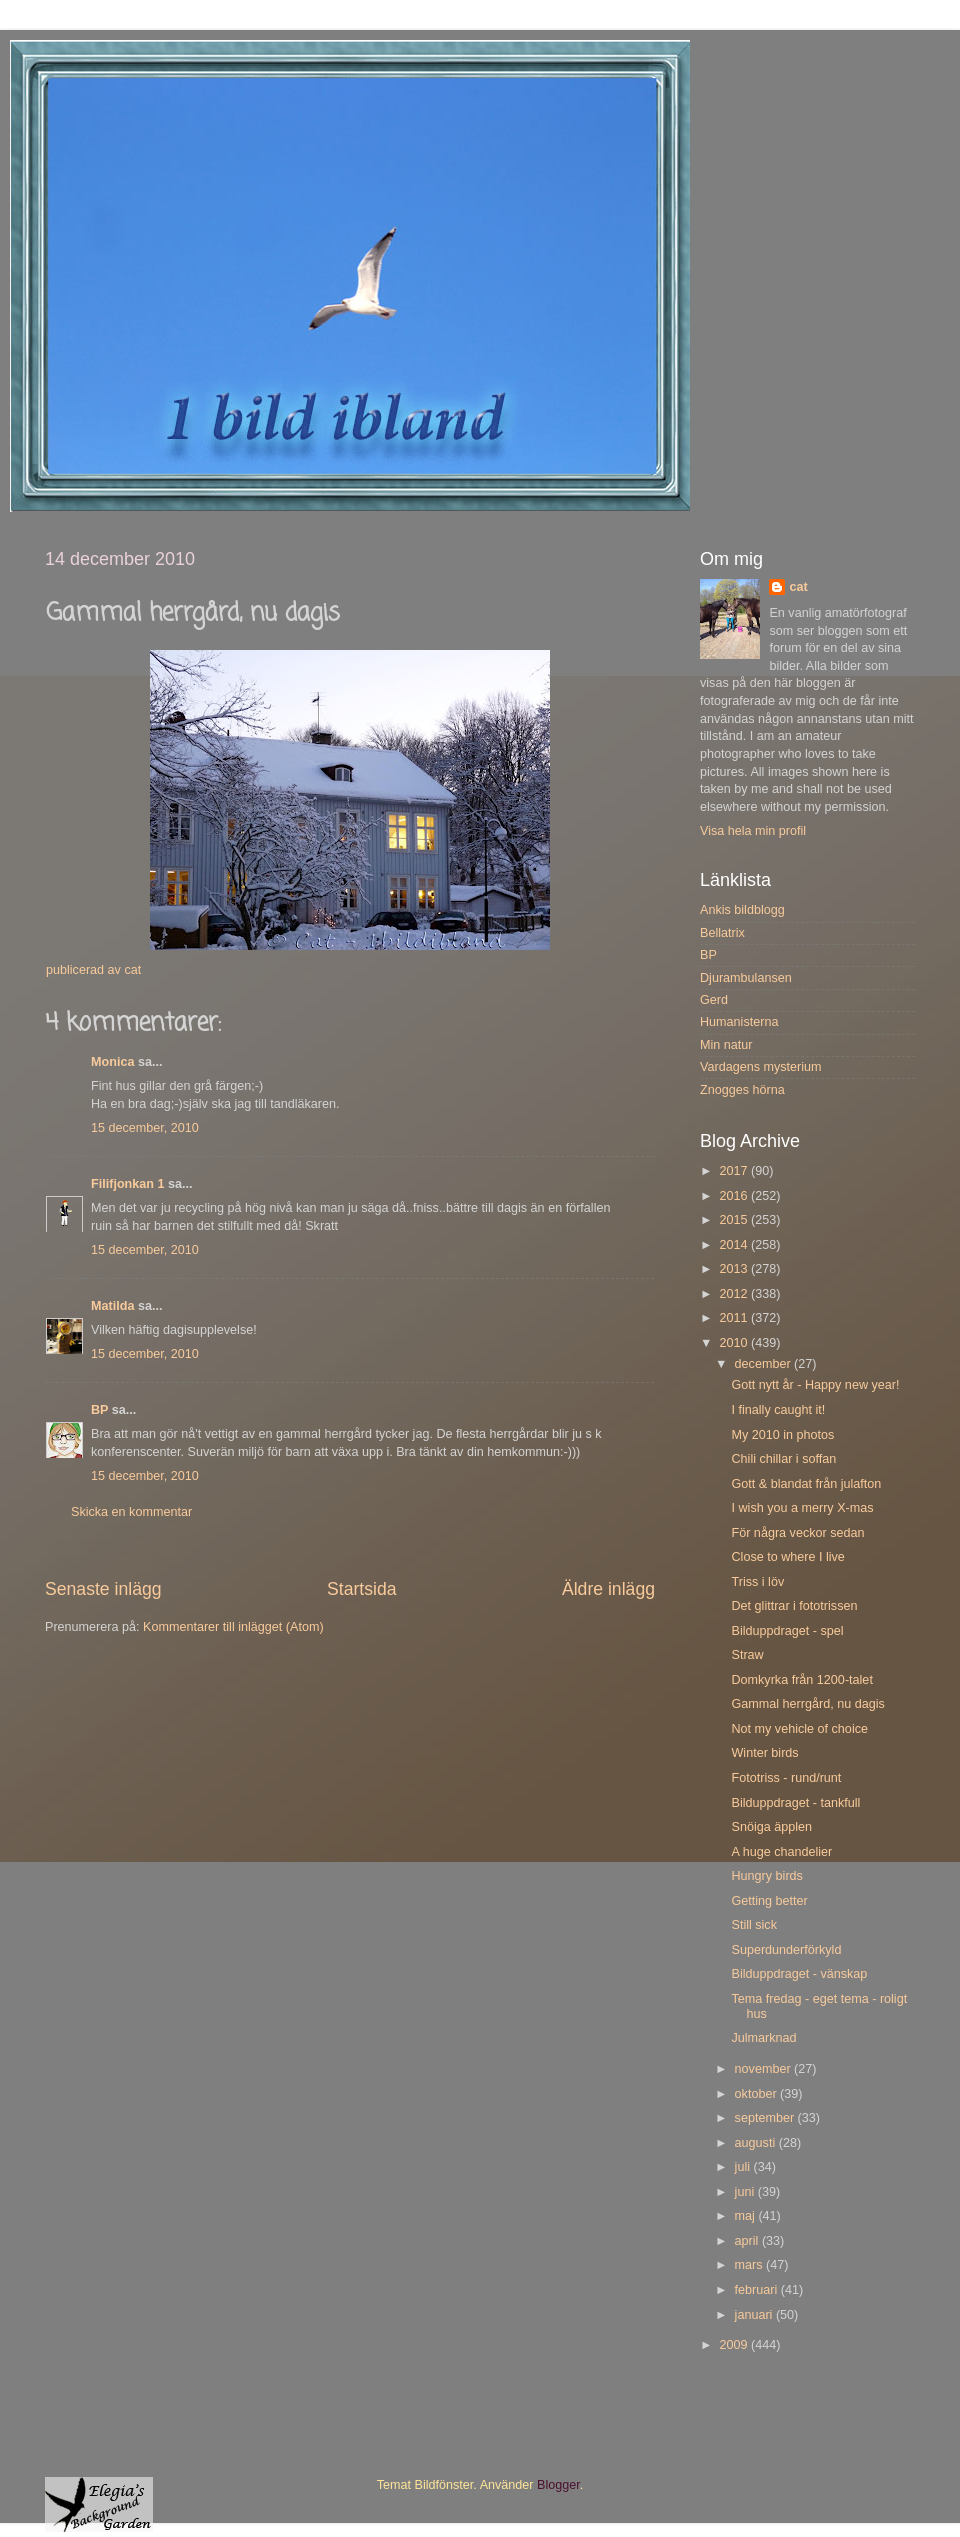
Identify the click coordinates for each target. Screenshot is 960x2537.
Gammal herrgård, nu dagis (807, 1704)
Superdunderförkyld (786, 1950)
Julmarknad (763, 2038)
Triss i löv (757, 1582)
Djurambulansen (746, 978)
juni (746, 2192)
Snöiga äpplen (771, 1827)
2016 (735, 1196)
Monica (112, 1062)
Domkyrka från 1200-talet (801, 1680)
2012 (735, 1294)
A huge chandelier (781, 1852)
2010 (735, 1343)
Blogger (558, 2485)
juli (744, 2167)
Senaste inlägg (103, 1589)
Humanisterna (739, 1022)
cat (798, 587)
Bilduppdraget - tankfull (795, 1803)
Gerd (714, 1000)
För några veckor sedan (797, 1533)
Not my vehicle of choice (799, 1729)
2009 (735, 2345)
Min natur (726, 1045)
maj (747, 2216)
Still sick (753, 1925)
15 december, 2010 (145, 1128)
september (766, 2118)
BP (99, 1410)
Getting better (769, 1901)
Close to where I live (787, 1557)
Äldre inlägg (608, 1589)
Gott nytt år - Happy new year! (815, 1385)
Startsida (362, 1589)
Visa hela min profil (753, 831)
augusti (757, 2143)
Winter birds (764, 1753)
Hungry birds (766, 1876)
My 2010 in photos (782, 1435)
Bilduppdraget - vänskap (799, 1974)
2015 (735, 1220)
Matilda (112, 1306)
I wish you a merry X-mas (802, 1508)
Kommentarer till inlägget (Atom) (233, 1627)
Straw (747, 1655)
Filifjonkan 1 (127, 1184)
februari (758, 2290)
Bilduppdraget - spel (787, 1631)
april (748, 2241)
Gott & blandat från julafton (806, 1484)
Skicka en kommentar (131, 1512)
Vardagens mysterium (761, 1067)
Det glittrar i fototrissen (794, 1606)
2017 (735, 1171)
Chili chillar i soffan (783, 1459)
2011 (735, 1318)
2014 (735, 1245)
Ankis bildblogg (742, 910)
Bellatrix (722, 933)
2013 (735, 1269)
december (765, 1364)
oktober (758, 2094)
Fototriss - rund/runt (786, 1778)
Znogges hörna (742, 1090)
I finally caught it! (778, 1410)
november (765, 2069)
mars (750, 2265)
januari (755, 2315)
